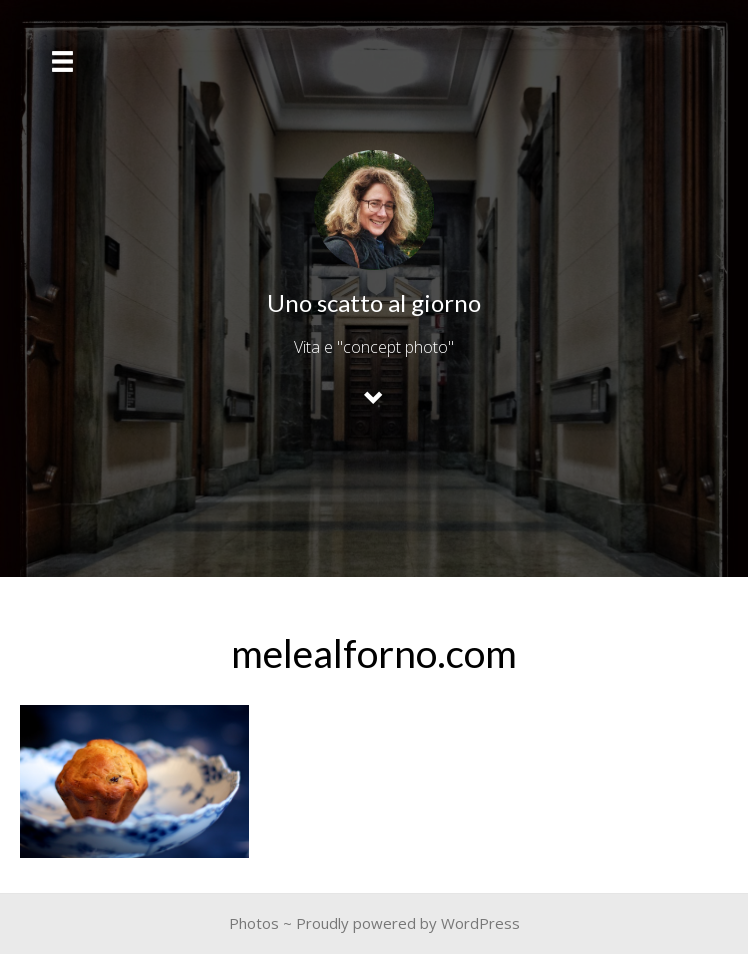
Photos (254, 923)
